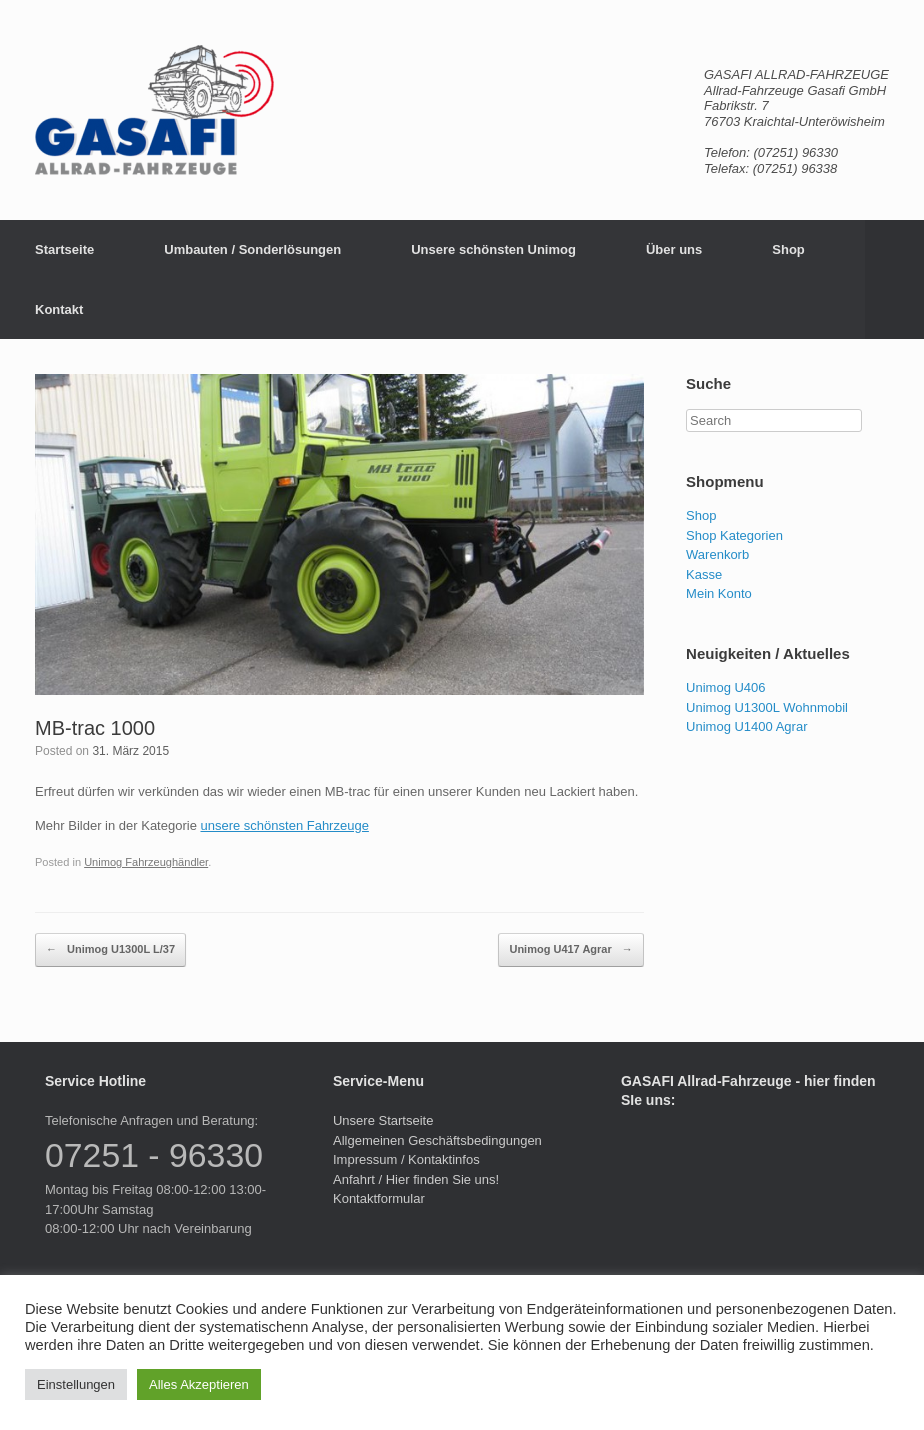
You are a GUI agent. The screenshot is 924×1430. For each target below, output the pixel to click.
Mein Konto (719, 593)
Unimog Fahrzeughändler (146, 862)
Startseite (64, 249)
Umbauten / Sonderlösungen (252, 249)
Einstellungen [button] (76, 1384)
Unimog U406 (726, 687)
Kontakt (59, 309)
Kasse (704, 574)
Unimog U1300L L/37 (110, 950)
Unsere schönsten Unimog (493, 249)
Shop (788, 249)
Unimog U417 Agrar (570, 950)
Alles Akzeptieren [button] (199, 1384)
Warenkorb (717, 554)
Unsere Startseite (383, 1120)
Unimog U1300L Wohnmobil (767, 707)
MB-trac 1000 (95, 728)
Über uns (674, 249)
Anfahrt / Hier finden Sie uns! (416, 1179)
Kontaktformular (379, 1198)
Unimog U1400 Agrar (746, 726)
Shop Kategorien (734, 535)
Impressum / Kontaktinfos (406, 1159)
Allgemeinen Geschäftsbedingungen (437, 1140)
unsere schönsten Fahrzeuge (284, 825)
